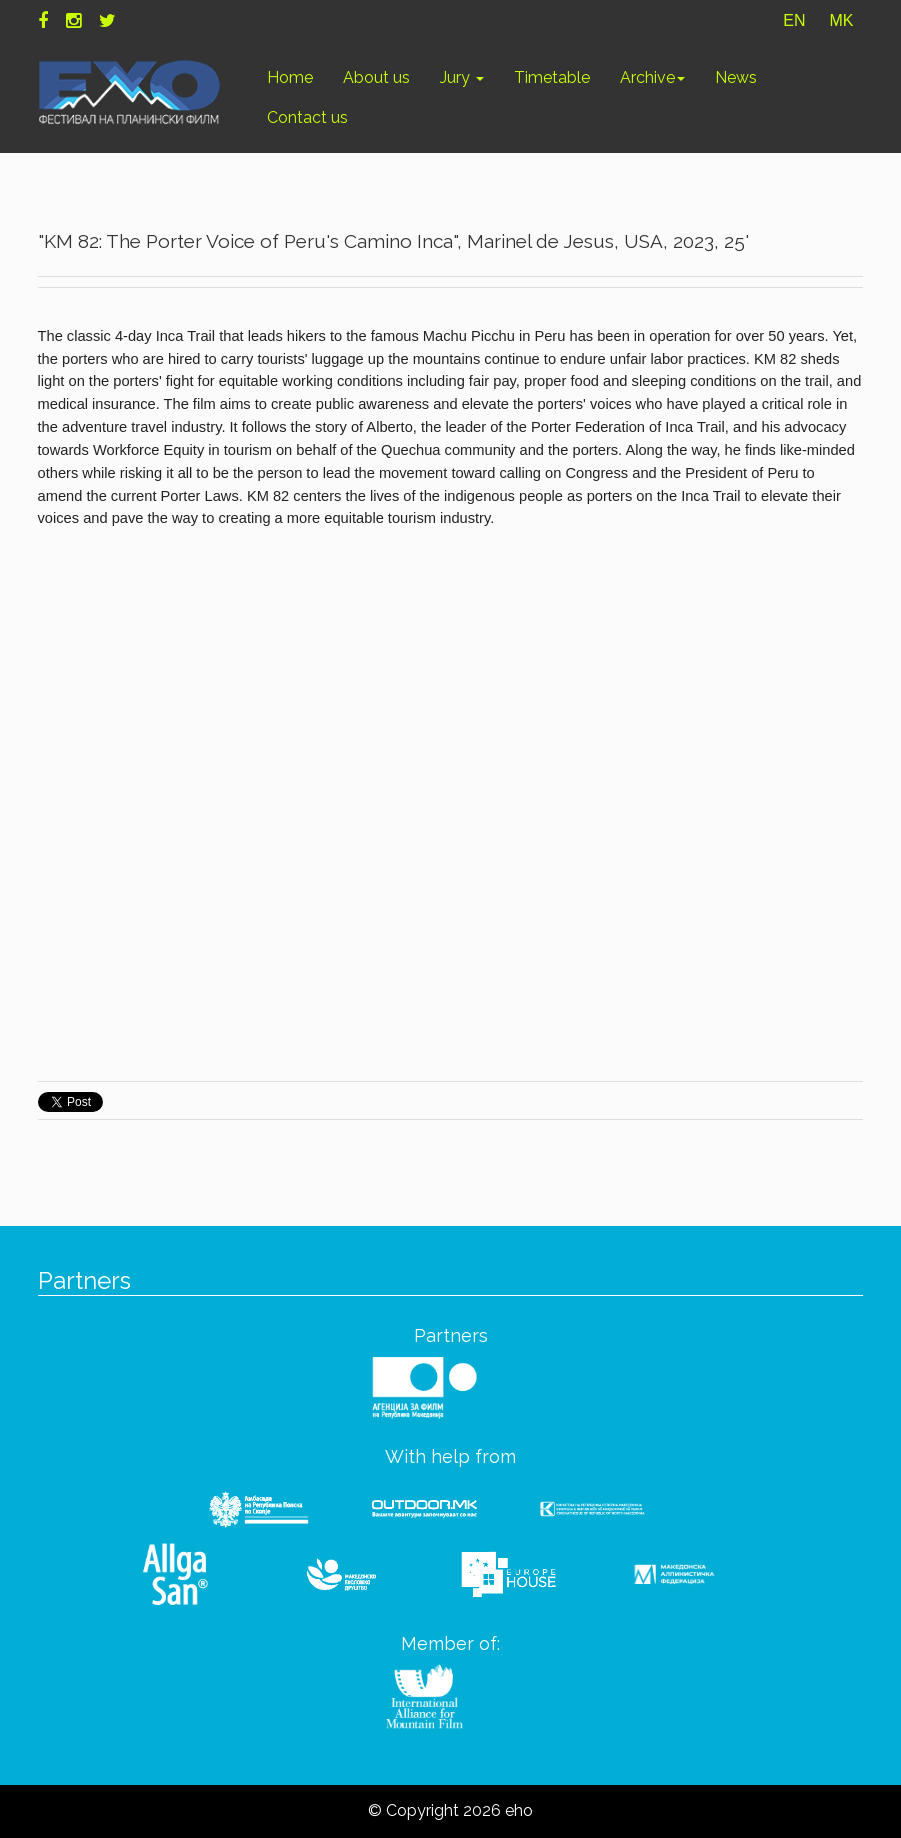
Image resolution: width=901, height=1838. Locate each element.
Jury (462, 77)
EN (794, 20)
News (736, 77)
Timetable (552, 77)
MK (841, 20)
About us (376, 77)
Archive (652, 77)
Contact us (307, 117)
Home (290, 77)
